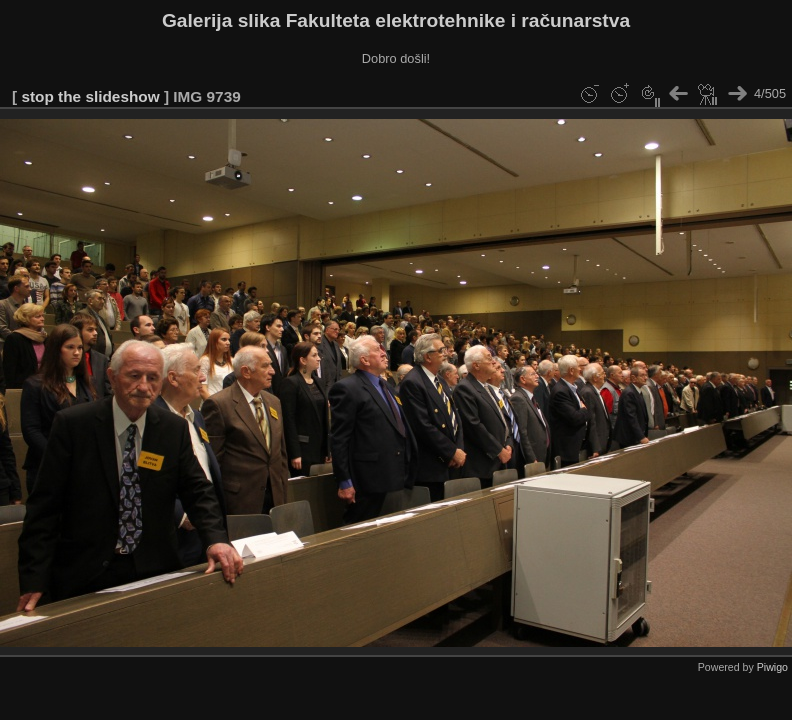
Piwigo (772, 667)
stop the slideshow (90, 96)
